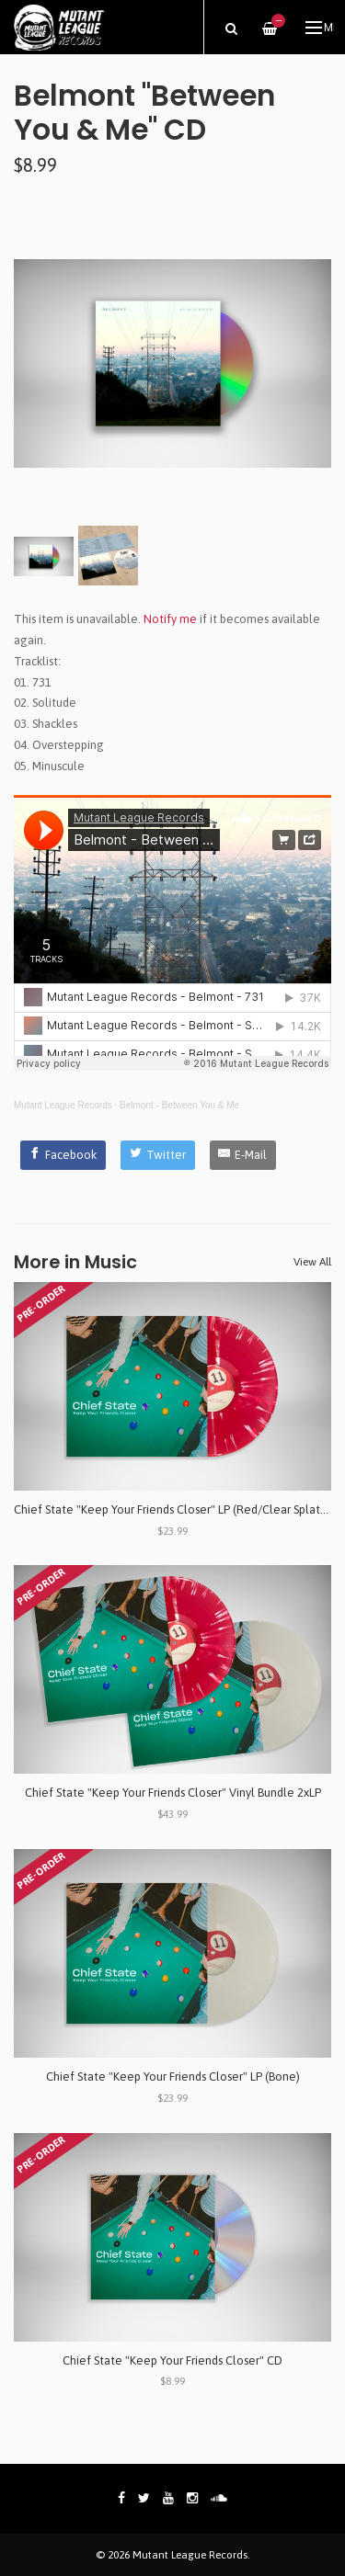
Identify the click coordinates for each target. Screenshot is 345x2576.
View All (312, 1261)
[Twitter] (158, 1155)
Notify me (170, 619)
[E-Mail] (243, 1155)
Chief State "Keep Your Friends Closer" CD (172, 2360)
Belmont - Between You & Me (179, 1105)
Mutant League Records (63, 1105)
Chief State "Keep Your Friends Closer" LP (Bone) (173, 2076)
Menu (319, 27)
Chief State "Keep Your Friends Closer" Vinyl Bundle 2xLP (173, 1792)
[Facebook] (63, 1155)
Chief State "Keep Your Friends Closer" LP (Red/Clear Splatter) (176, 1509)
